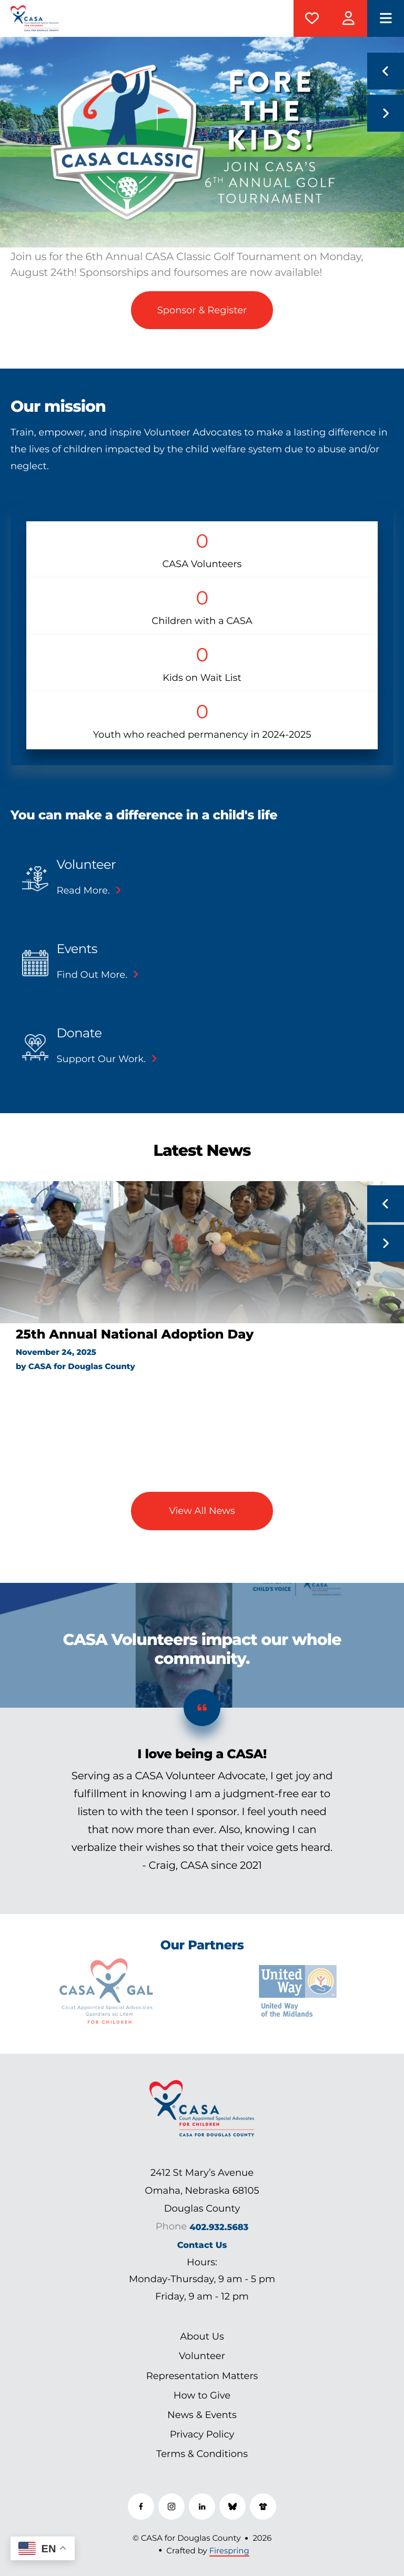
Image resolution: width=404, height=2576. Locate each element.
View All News (202, 1511)
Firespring (229, 2550)
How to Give (202, 2395)
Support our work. (101, 1059)
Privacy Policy (202, 2434)
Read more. (82, 890)
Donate (312, 18)
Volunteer (86, 865)
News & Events (202, 2415)
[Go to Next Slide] (385, 1243)
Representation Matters (202, 2376)
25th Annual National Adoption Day (135, 1334)
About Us (202, 2336)
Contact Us (202, 2245)
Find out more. (91, 974)
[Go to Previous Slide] (385, 1203)
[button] (385, 18)
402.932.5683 (218, 2227)
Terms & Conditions (202, 2454)
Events (76, 949)
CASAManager (348, 18)
